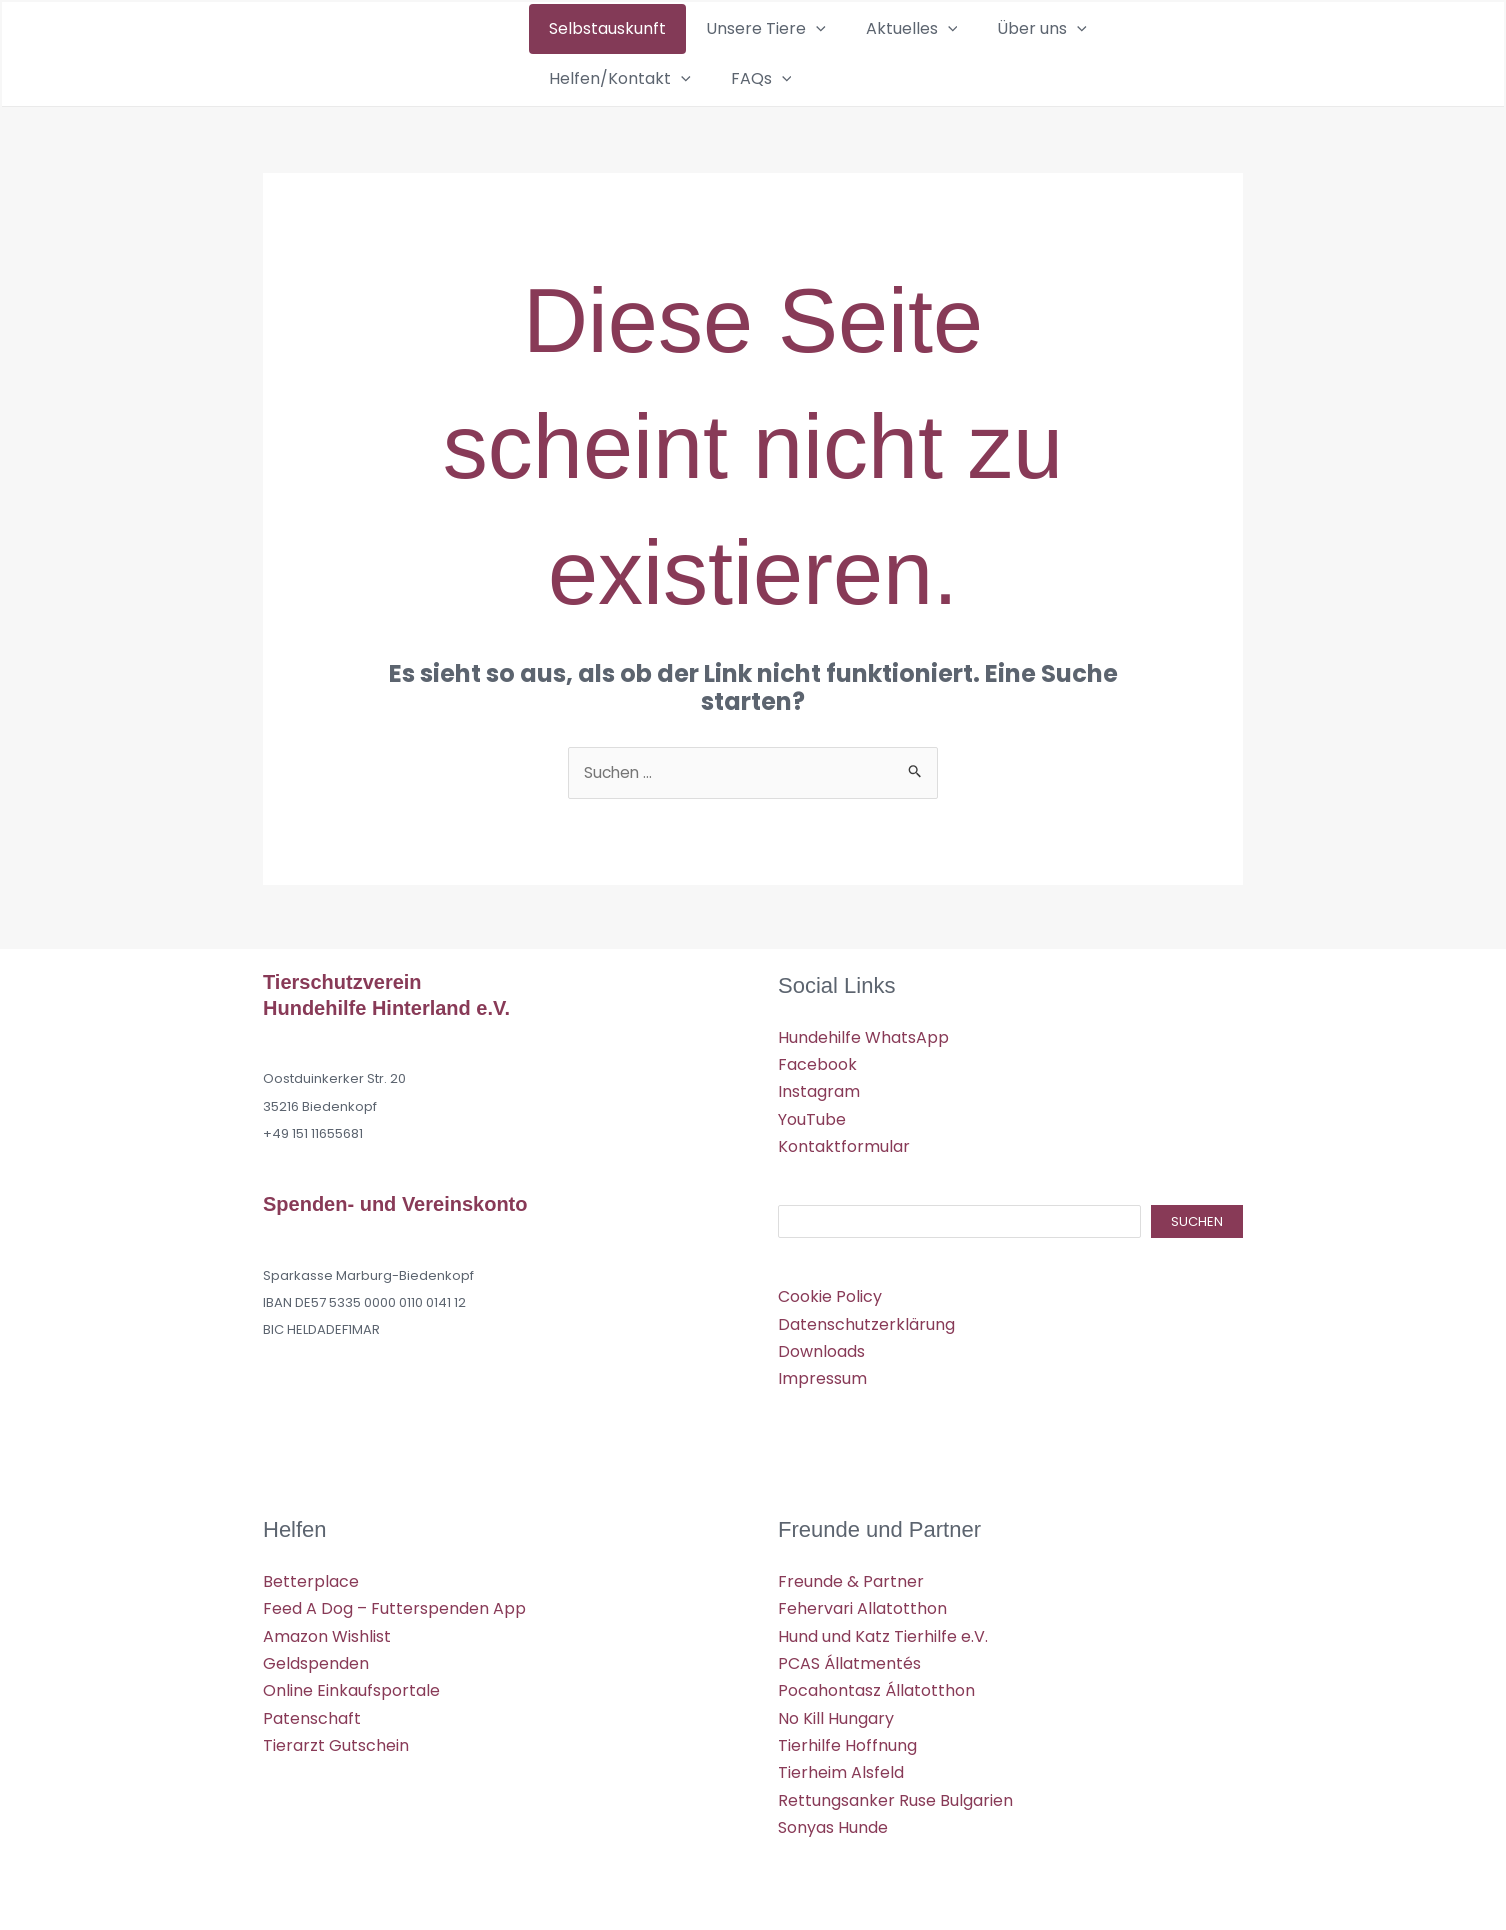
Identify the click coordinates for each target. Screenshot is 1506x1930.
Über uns (944, 53)
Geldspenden (316, 1660)
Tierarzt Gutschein (336, 1741)
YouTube (812, 1117)
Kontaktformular (844, 1145)
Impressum (822, 1376)
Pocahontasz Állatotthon (876, 1687)
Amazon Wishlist (327, 1632)
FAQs (1184, 53)
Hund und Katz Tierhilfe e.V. (883, 1632)
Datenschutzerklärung (866, 1322)
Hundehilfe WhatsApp (863, 1036)
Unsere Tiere (724, 53)
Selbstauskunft (593, 52)
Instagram (819, 1090)
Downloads (821, 1349)
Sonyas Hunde (833, 1823)
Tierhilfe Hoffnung (847, 1741)
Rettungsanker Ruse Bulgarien (895, 1796)
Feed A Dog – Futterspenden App (394, 1605)
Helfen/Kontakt (1072, 53)
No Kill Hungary (836, 1714)
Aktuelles (842, 53)
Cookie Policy (830, 1294)
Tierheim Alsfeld (841, 1768)
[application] (774, 53)
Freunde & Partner (851, 1578)
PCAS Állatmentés (849, 1660)
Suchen (1197, 1220)
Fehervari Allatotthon (862, 1605)
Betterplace (311, 1578)
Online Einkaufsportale (351, 1687)
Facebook (817, 1063)
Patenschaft (312, 1714)
